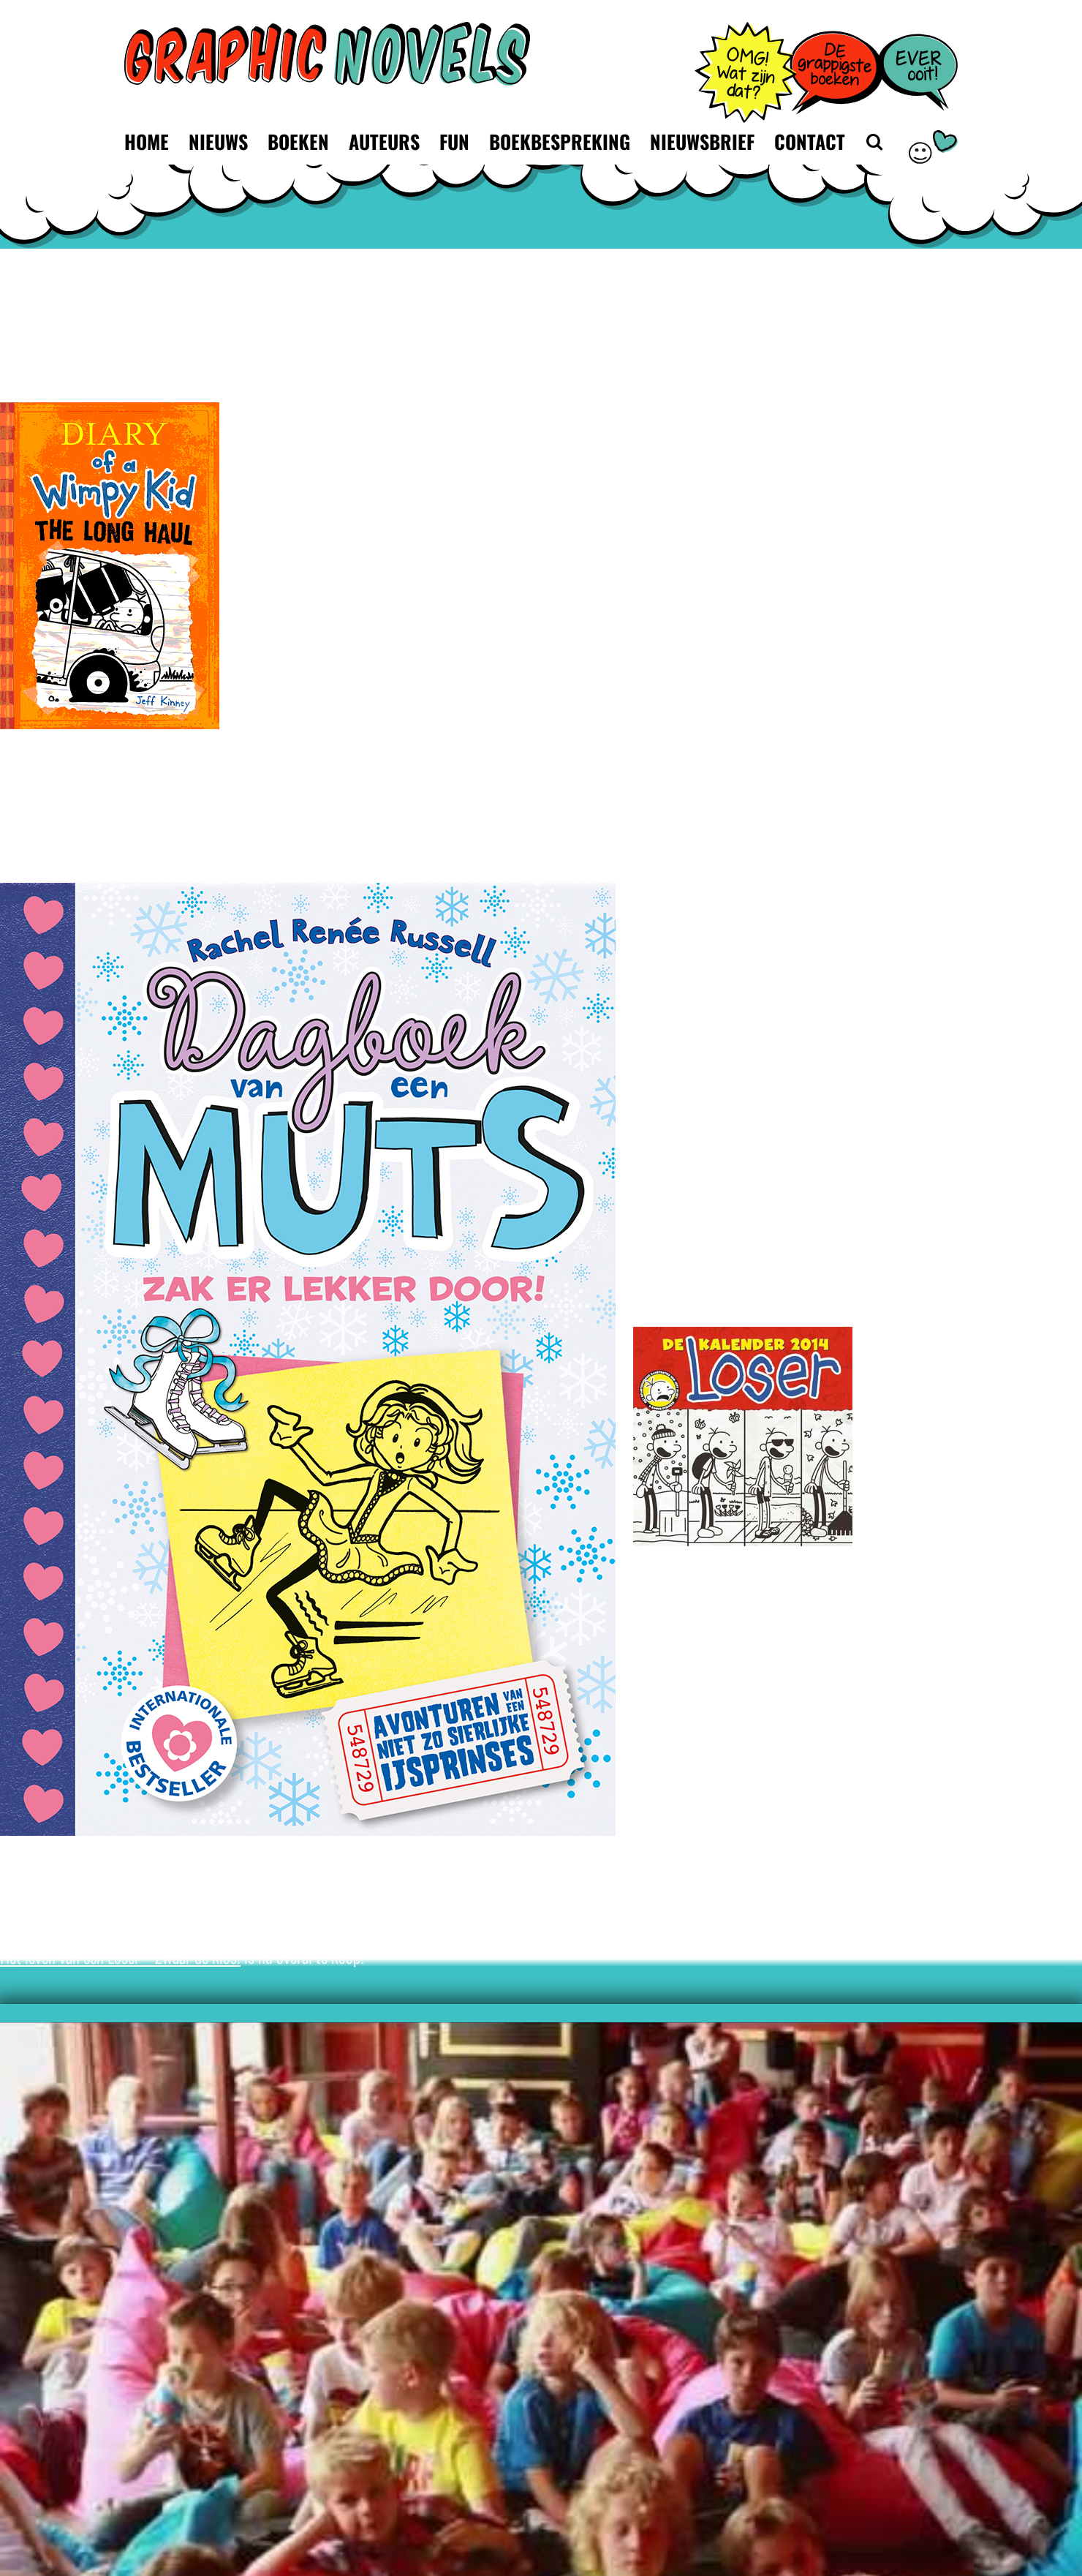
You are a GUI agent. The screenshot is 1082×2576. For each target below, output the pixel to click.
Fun (454, 141)
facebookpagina (263, 1867)
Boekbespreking (559, 141)
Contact (809, 141)
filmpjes (471, 1867)
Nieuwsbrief (702, 141)
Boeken (298, 141)
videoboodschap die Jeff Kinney (768, 1867)
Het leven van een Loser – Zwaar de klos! (120, 1956)
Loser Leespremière (867, 1240)
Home (146, 141)
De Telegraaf (133, 1914)
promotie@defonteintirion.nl (717, 1086)
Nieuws (218, 141)
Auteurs (384, 141)
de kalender (798, 1577)
